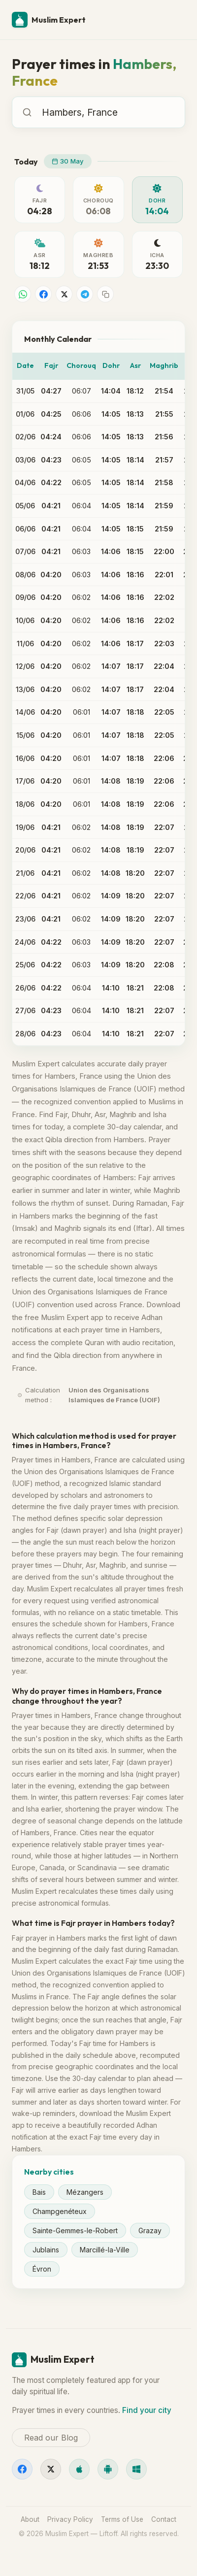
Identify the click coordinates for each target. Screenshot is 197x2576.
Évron (42, 2269)
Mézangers (84, 2192)
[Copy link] (105, 294)
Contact (163, 2519)
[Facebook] (22, 2469)
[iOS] (79, 2469)
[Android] (108, 2469)
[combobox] (111, 112)
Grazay (150, 2230)
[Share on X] (64, 294)
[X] (50, 2469)
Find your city (146, 2410)
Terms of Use (122, 2519)
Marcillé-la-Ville (105, 2250)
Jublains (46, 2250)
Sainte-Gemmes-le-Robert (75, 2230)
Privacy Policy (70, 2519)
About (30, 2519)
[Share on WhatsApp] (22, 294)
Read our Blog (51, 2438)
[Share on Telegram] (84, 294)
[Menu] (173, 20)
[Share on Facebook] (43, 294)
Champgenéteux (60, 2211)
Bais (39, 2192)
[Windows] (136, 2469)
